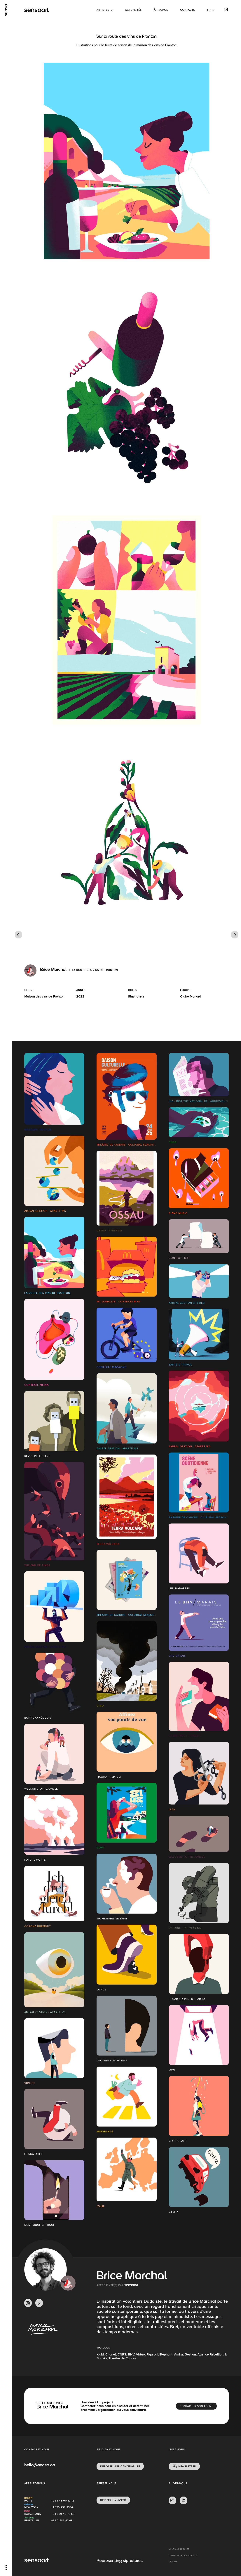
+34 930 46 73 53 (62, 2514)
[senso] (6, 10)
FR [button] (209, 9)
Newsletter (187, 2466)
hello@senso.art (39, 2465)
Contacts (187, 9)
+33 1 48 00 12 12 (62, 2500)
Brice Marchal (53, 970)
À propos (161, 9)
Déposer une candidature (120, 2466)
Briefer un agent (113, 2500)
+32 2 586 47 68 (62, 2520)
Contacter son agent (196, 2406)
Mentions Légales (179, 2549)
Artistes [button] (103, 9)
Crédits (173, 2562)
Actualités (133, 9)
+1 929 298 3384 (62, 2507)
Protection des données (183, 2555)
